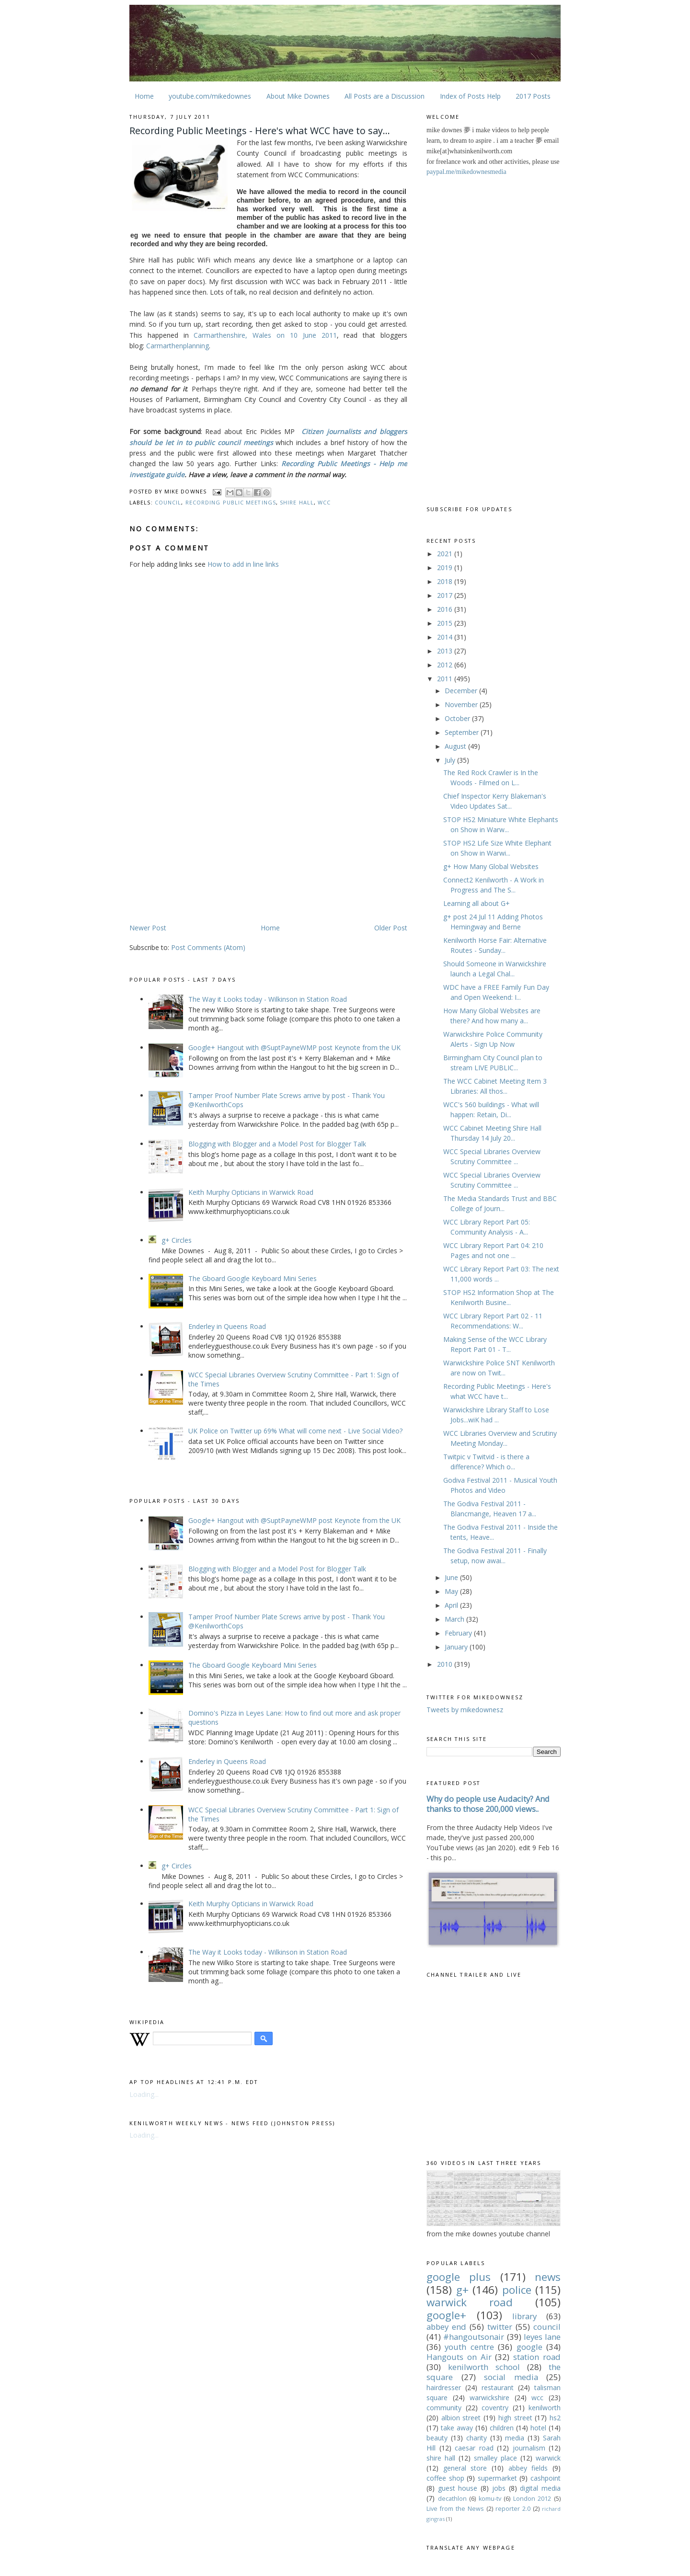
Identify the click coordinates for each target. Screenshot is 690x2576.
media (514, 2437)
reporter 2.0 (512, 2509)
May (452, 1591)
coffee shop (445, 2478)
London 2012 (532, 2499)
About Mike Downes (298, 96)
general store (465, 2468)
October (458, 718)
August (456, 746)
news (548, 2276)
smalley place (495, 2457)
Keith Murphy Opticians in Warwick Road (250, 1192)
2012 (445, 664)
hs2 (555, 2417)
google (529, 2346)
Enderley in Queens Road (227, 1326)
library (524, 2316)
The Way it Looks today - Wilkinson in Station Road (267, 999)
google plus (458, 2276)
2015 (445, 623)
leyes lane (542, 2336)
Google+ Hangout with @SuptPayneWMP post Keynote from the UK (294, 1047)
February (459, 1632)
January (457, 1646)
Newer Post (147, 927)
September (463, 732)
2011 (445, 678)
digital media (540, 2488)
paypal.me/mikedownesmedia (466, 171)
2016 (445, 609)
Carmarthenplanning (177, 345)
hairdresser (443, 2387)
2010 (445, 1664)
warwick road (469, 2302)
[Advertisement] (209, 847)
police (516, 2289)
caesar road (474, 2447)
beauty (437, 2437)
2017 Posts (533, 96)
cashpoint (545, 2478)
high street (515, 2417)
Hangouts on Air (459, 2356)
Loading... (144, 2094)
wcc (324, 502)
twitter (499, 2326)
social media (511, 2376)
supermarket (497, 2478)
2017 (445, 595)
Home (144, 96)
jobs (499, 2488)
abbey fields (528, 2468)
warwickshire (489, 2397)
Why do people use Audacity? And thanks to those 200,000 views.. (488, 1804)
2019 (445, 567)
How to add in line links (243, 564)
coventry (495, 2407)
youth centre (469, 2346)
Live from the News (455, 2509)
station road (537, 2356)
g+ (462, 2289)
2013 (445, 650)
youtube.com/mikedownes (210, 96)
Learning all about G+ (476, 903)
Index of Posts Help (470, 96)
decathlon (452, 2499)
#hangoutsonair (473, 2336)
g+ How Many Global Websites (491, 866)
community (443, 2407)
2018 (445, 581)
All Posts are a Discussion (385, 96)
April (452, 1605)
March (455, 1619)
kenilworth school (484, 2366)
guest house (458, 2488)
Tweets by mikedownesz (464, 1709)
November (462, 704)
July (451, 760)
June (452, 1577)
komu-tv (490, 2499)
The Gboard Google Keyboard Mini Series (252, 1278)
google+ (446, 2315)
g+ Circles (176, 1240)
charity (476, 2437)
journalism (529, 2447)
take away (457, 2427)
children (502, 2427)
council (168, 502)
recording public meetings (230, 502)
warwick (548, 2457)
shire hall (297, 502)
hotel (538, 2427)
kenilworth (545, 2407)
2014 (445, 636)
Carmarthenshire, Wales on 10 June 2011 (265, 335)
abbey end (446, 2326)
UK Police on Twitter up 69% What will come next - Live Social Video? (295, 1430)
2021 (445, 553)
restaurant (498, 2387)
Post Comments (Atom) (208, 947)
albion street (461, 2417)
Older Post (390, 927)
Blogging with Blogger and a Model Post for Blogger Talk (277, 1143)
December (462, 690)
